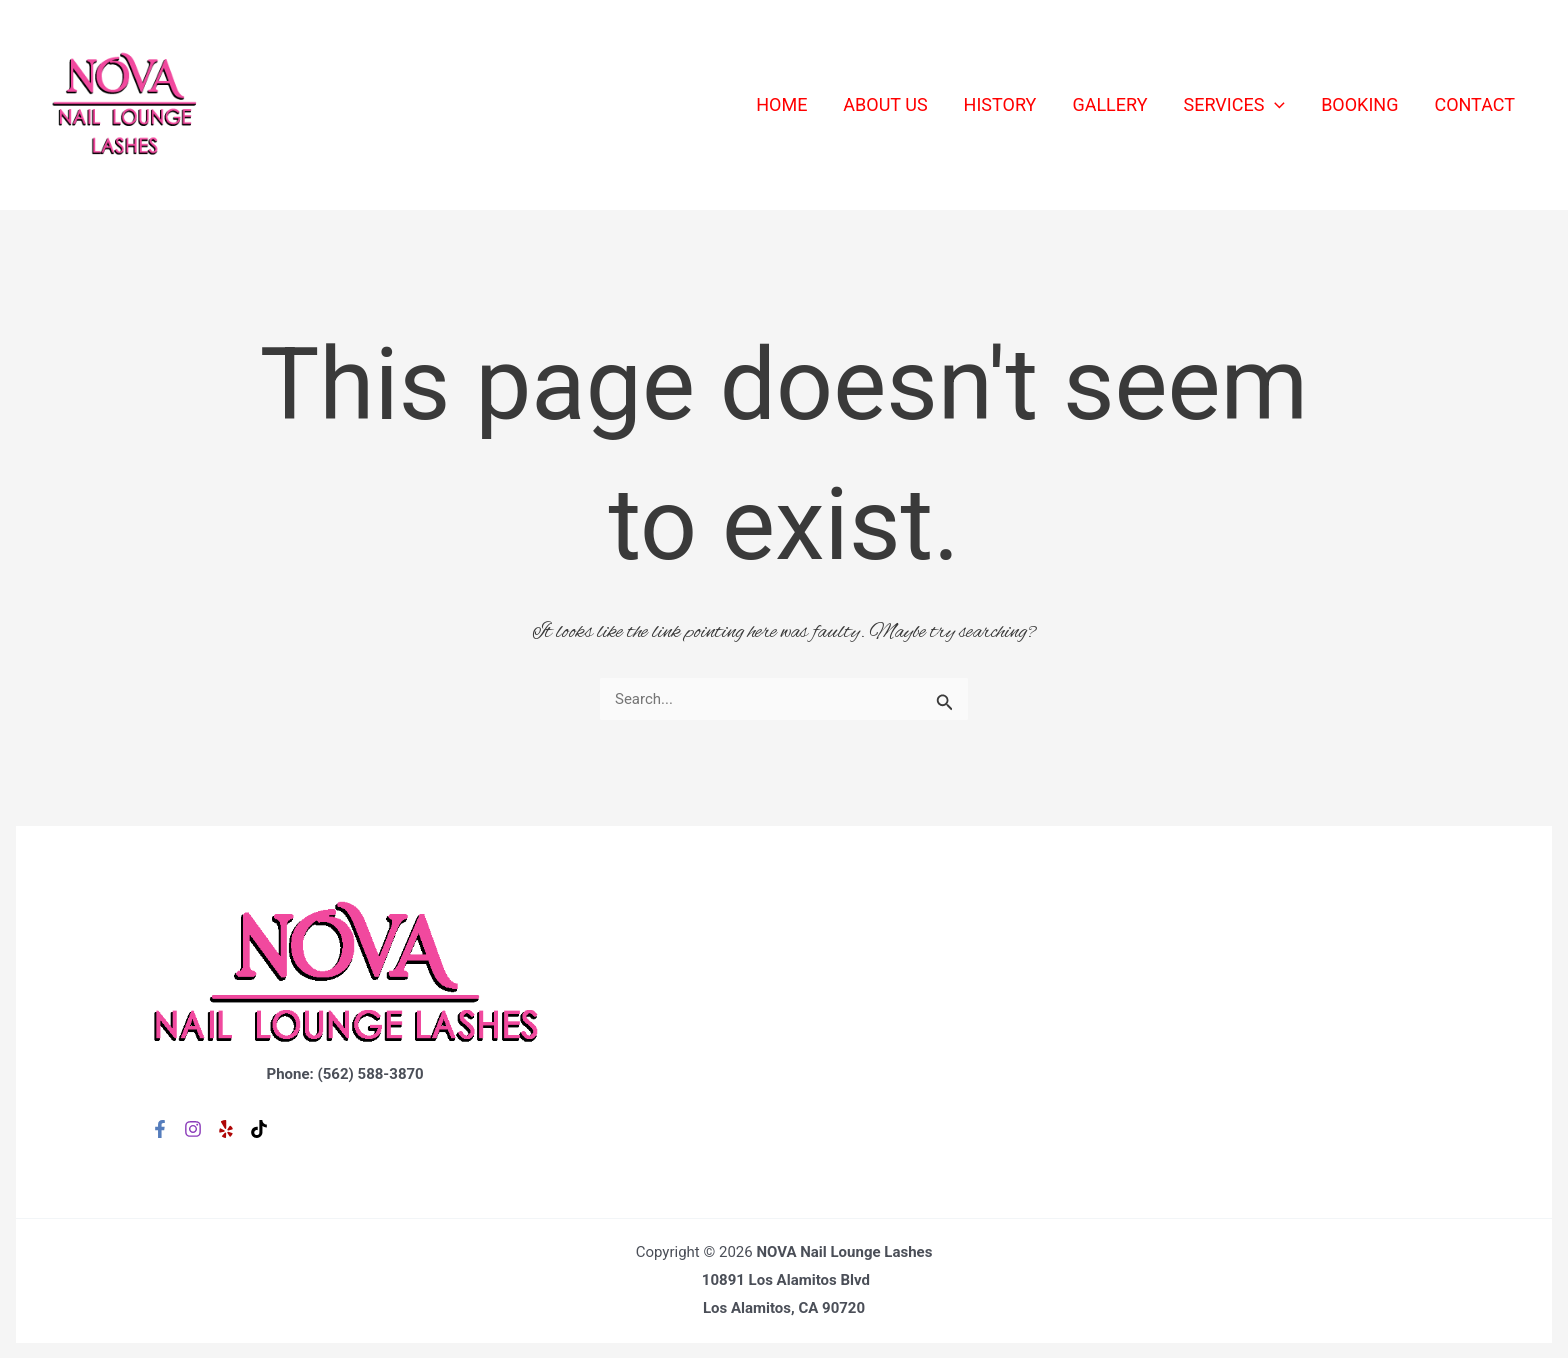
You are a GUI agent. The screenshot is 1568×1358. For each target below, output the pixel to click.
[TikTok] (259, 1129)
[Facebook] (160, 1129)
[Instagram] (193, 1129)
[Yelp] (226, 1129)
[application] (1274, 105)
